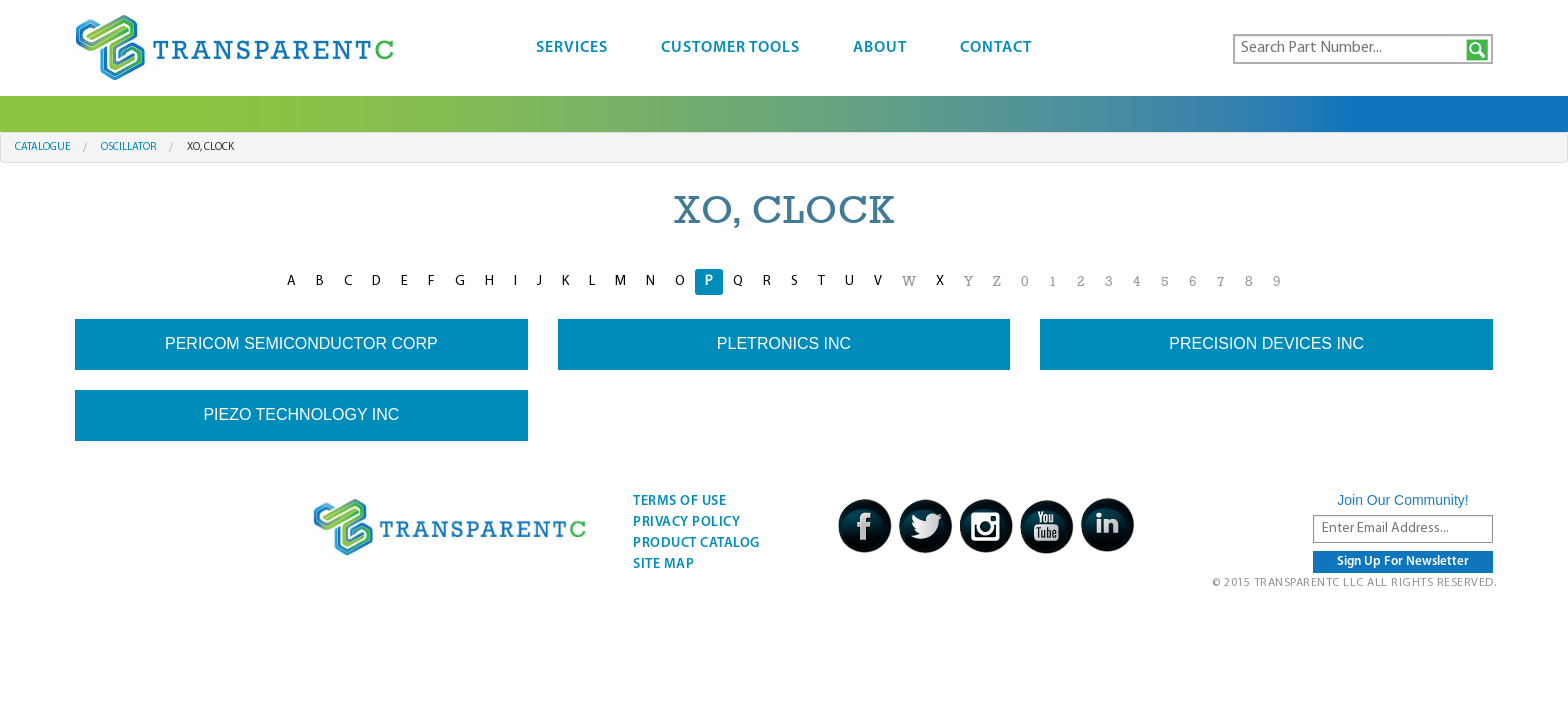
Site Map (663, 564)
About (880, 48)
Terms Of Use (679, 501)
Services (572, 48)
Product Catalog (696, 543)
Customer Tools (730, 48)
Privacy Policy (686, 522)
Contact (996, 48)
